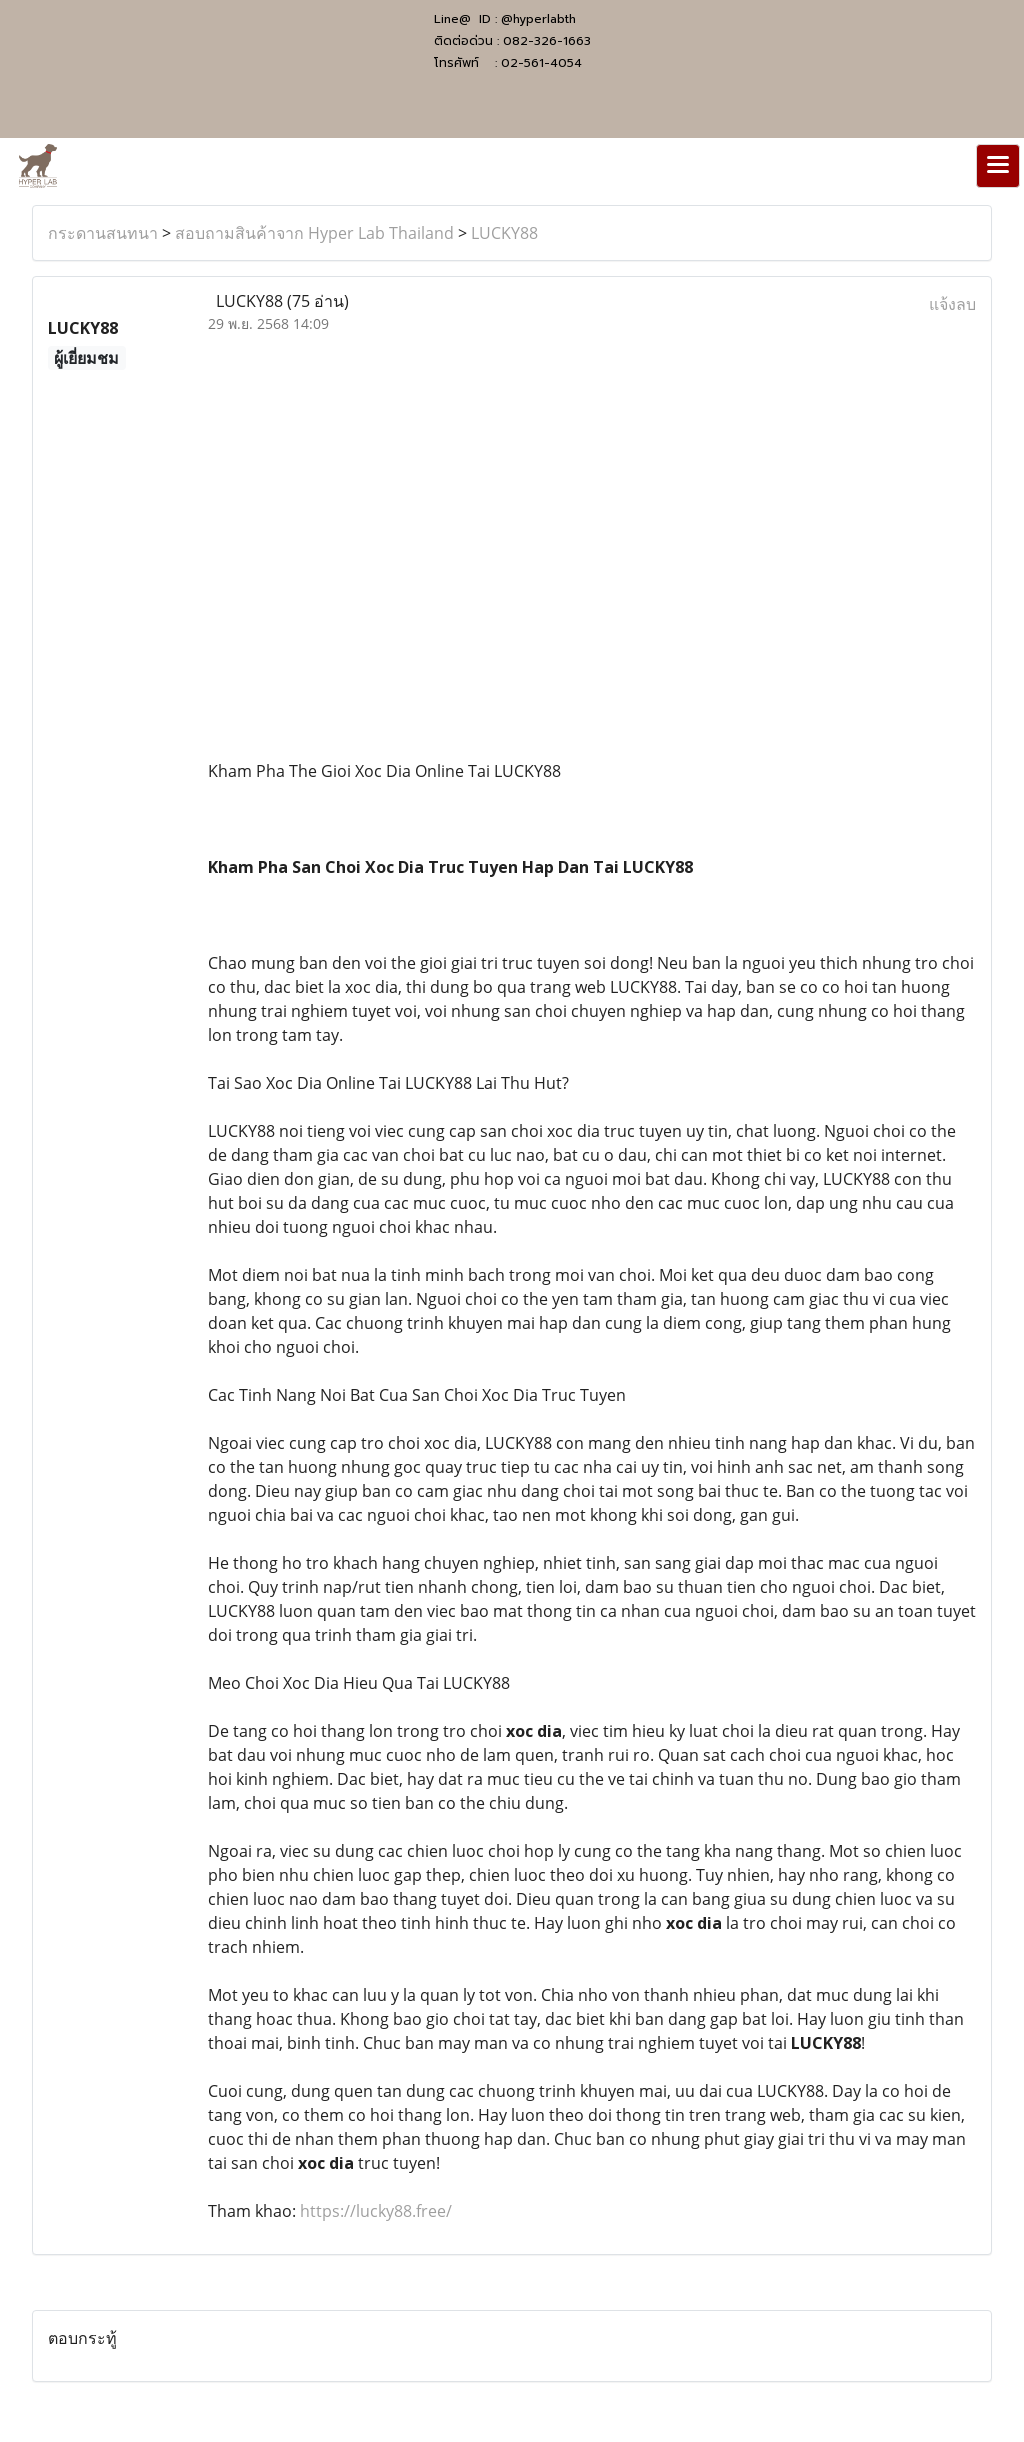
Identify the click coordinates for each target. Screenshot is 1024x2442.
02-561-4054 (541, 63)
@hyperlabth (538, 19)
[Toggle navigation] (998, 166)
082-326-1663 (547, 41)
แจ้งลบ (952, 304)
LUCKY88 (504, 233)
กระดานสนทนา (103, 233)
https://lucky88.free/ (376, 2211)
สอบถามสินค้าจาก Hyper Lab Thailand (314, 233)
